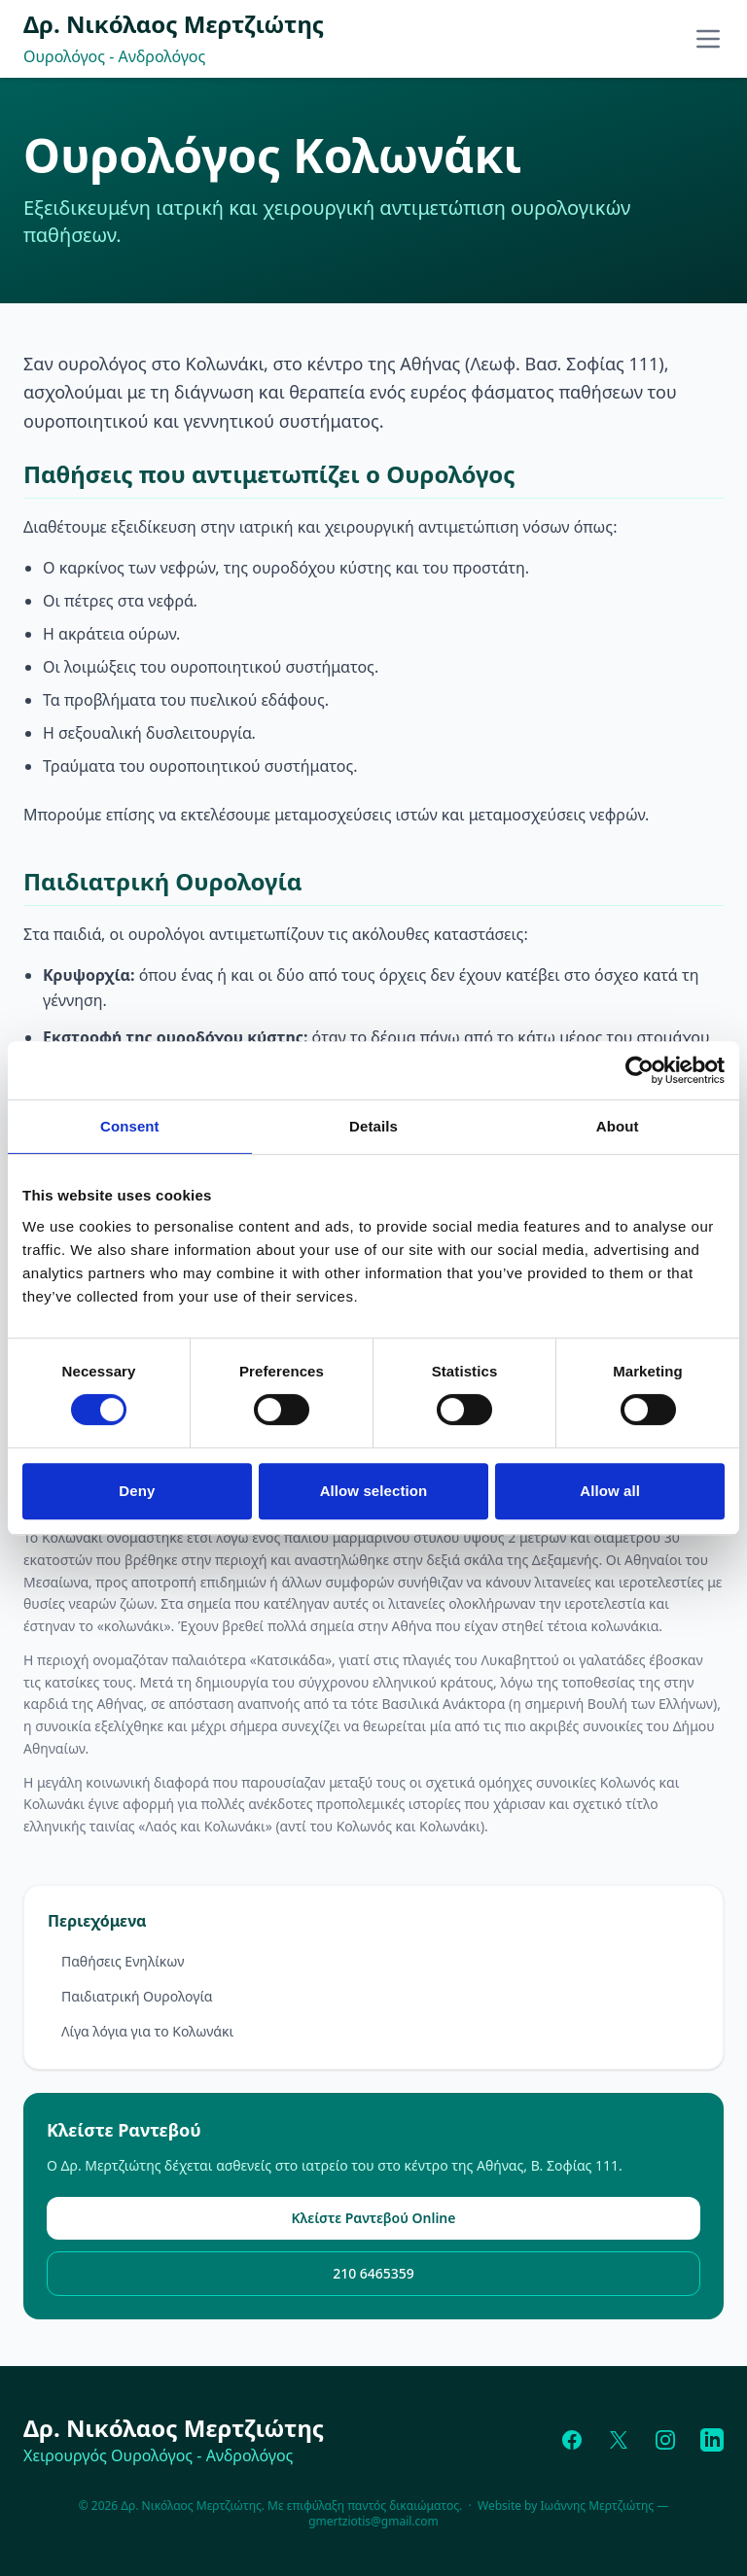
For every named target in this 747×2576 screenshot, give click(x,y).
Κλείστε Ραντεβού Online (374, 2218)
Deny (137, 1490)
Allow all (610, 1490)
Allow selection (374, 1490)
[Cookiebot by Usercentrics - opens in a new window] (639, 1070)
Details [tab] (373, 1126)
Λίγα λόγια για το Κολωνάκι (147, 2031)
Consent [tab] (130, 1126)
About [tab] (617, 1126)
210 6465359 (373, 2273)
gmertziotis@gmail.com (373, 2521)
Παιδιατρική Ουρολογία (137, 1996)
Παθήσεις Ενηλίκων (122, 1961)
